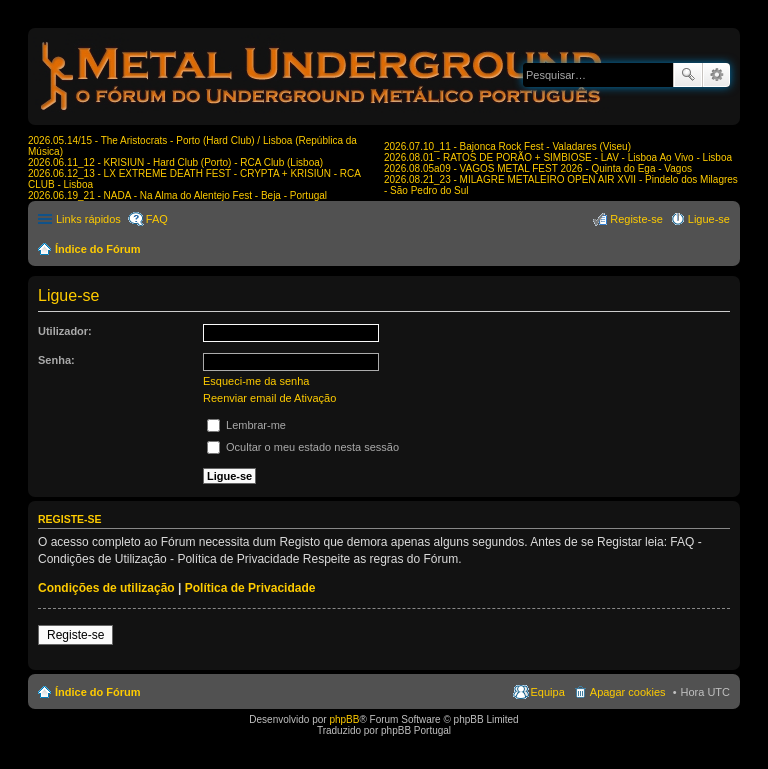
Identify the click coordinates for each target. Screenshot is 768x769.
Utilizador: (65, 331)
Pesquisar (688, 75)
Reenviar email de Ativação (269, 398)
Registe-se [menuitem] (636, 219)
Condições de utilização (106, 588)
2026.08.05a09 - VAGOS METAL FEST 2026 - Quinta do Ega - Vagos (538, 168)
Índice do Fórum (98, 249)
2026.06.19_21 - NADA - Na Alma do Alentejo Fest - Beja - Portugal (177, 195)
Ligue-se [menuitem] (709, 219)
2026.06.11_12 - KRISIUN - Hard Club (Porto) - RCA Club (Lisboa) (175, 162)
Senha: (56, 360)
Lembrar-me (246, 425)
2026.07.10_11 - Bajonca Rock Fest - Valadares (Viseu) (507, 146)
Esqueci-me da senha (256, 381)
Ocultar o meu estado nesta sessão (303, 447)
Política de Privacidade (250, 588)
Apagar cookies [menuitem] (628, 692)
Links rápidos (88, 219)
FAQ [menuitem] (157, 219)
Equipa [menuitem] (548, 692)
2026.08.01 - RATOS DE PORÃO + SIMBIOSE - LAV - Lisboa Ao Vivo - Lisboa (558, 157)
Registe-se (75, 635)
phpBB (344, 719)
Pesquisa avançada (716, 75)
